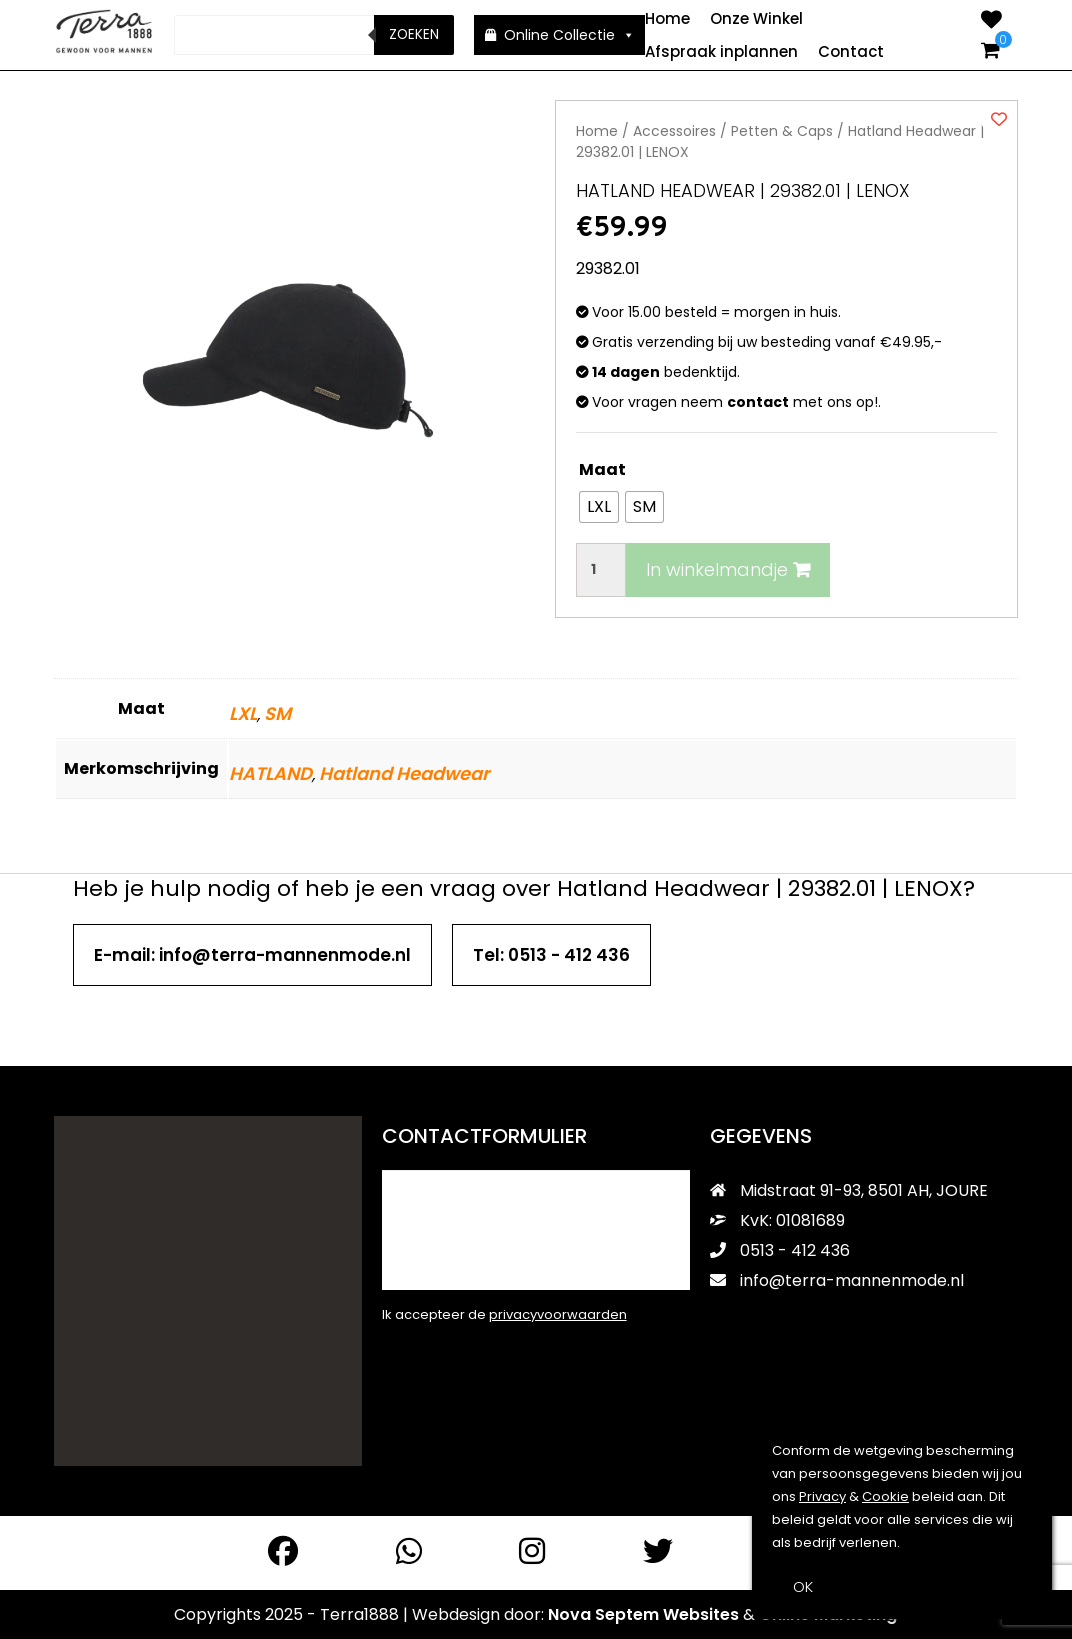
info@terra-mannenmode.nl (837, 1279)
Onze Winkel (756, 18)
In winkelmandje (728, 568)
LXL (243, 712)
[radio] (599, 506)
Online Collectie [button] (569, 35)
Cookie (885, 1496)
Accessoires (674, 130)
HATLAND (270, 772)
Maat (602, 468)
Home (667, 18)
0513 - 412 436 (780, 1249)
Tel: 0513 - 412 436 (551, 954)
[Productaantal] (601, 569)
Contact (851, 51)
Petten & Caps (782, 130)
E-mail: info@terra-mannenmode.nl (252, 954)
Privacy (822, 1496)
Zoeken (414, 34)
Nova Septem (603, 1613)
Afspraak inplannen (721, 51)
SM (277, 712)
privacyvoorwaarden (558, 1313)
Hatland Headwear (404, 772)
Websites (701, 1613)
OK (803, 1586)
